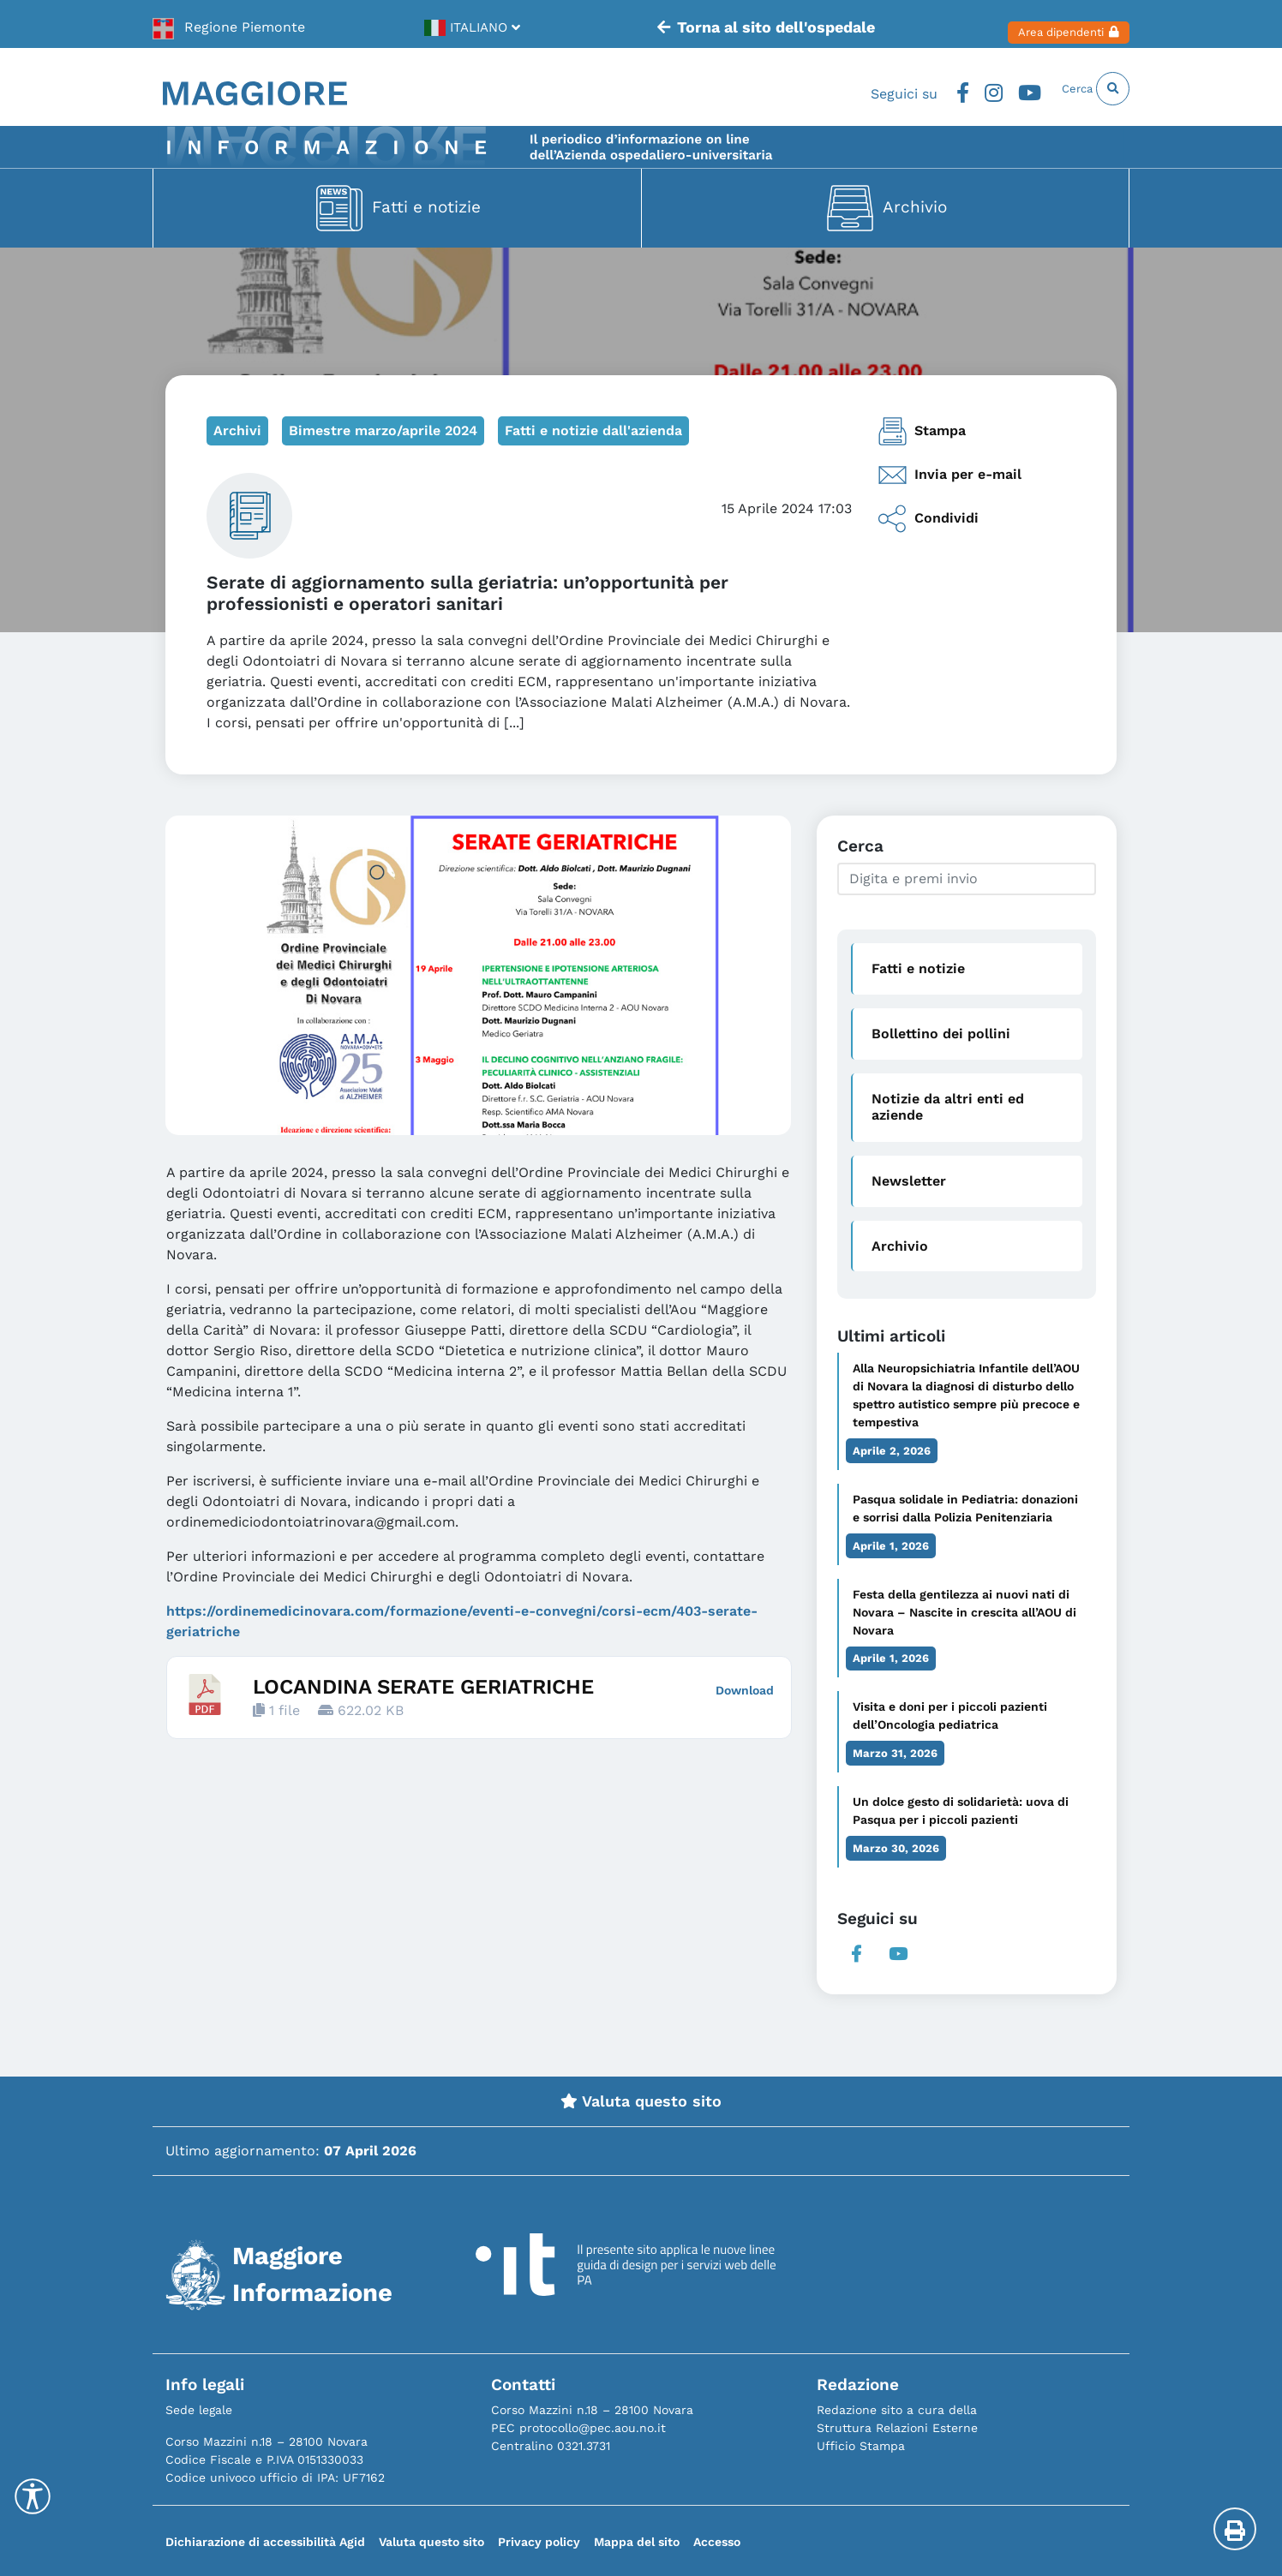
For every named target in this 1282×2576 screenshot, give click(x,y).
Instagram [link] (957, 88)
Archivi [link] (237, 430)
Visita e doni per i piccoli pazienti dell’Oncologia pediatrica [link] (950, 1715)
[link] (229, 24)
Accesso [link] (716, 2542)
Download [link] (745, 1690)
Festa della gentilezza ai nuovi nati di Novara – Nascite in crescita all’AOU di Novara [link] (964, 1612)
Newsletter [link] (909, 1181)
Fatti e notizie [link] (426, 206)
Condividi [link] (928, 519)
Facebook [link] (921, 88)
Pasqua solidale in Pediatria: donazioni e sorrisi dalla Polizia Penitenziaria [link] (965, 1508)
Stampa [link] (922, 431)
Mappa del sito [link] (637, 2542)
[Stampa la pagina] (1234, 2528)
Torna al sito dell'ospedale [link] (738, 24)
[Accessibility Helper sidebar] (32, 2496)
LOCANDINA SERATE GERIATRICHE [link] (423, 1687)
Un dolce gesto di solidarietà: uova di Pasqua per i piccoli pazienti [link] (961, 1810)
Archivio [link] (915, 206)
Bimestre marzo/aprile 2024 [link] (383, 430)
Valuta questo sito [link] (641, 2101)
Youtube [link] (998, 88)
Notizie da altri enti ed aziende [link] (948, 1107)
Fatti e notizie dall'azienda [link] (593, 430)
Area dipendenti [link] (1047, 24)
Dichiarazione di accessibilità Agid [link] (265, 2542)
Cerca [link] (1083, 88)
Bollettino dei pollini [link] (941, 1033)
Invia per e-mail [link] (949, 475)
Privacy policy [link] (539, 2542)
